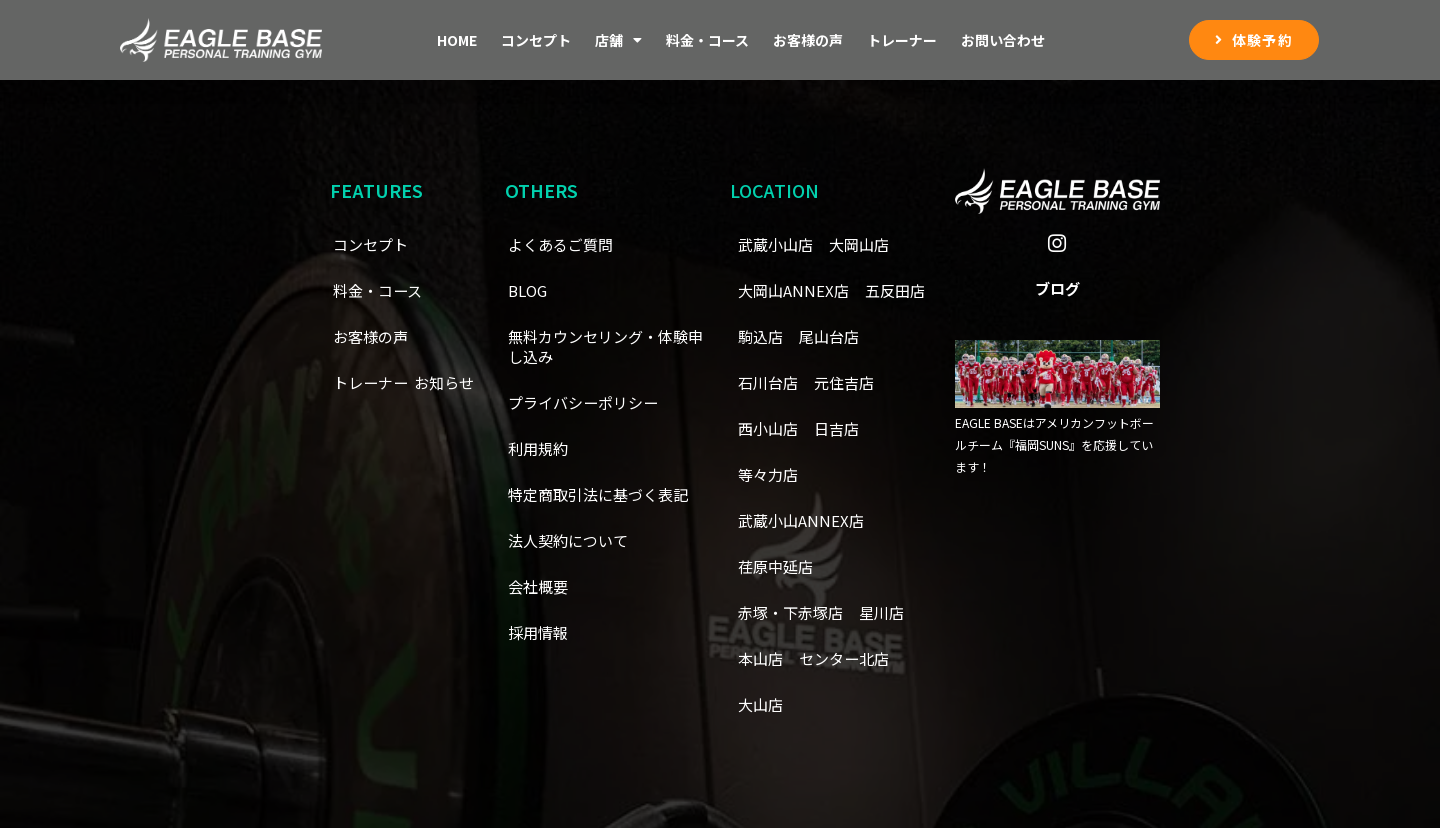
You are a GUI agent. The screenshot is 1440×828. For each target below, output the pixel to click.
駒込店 (842, 337)
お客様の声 (808, 40)
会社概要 (540, 587)
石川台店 (850, 383)
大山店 (762, 705)
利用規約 (540, 449)
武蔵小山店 (778, 245)
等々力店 (834, 475)
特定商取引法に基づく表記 (604, 495)
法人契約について (572, 541)
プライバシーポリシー (588, 403)
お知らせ (365, 429)
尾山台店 (770, 383)
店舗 (618, 40)
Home (457, 40)
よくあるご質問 (564, 245)
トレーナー (902, 40)
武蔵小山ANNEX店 (803, 521)
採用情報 (540, 633)
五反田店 (770, 337)
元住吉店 (770, 429)
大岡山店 (866, 245)
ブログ (1058, 295)
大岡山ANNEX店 (795, 291)
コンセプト (536, 40)
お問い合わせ (1003, 40)
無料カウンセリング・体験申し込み (604, 347)
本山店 (762, 659)
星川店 (890, 613)
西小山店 (850, 429)
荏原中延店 (778, 567)
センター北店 (850, 659)
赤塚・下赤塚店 (794, 613)
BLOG (529, 291)
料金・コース (707, 40)
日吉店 (762, 475)
